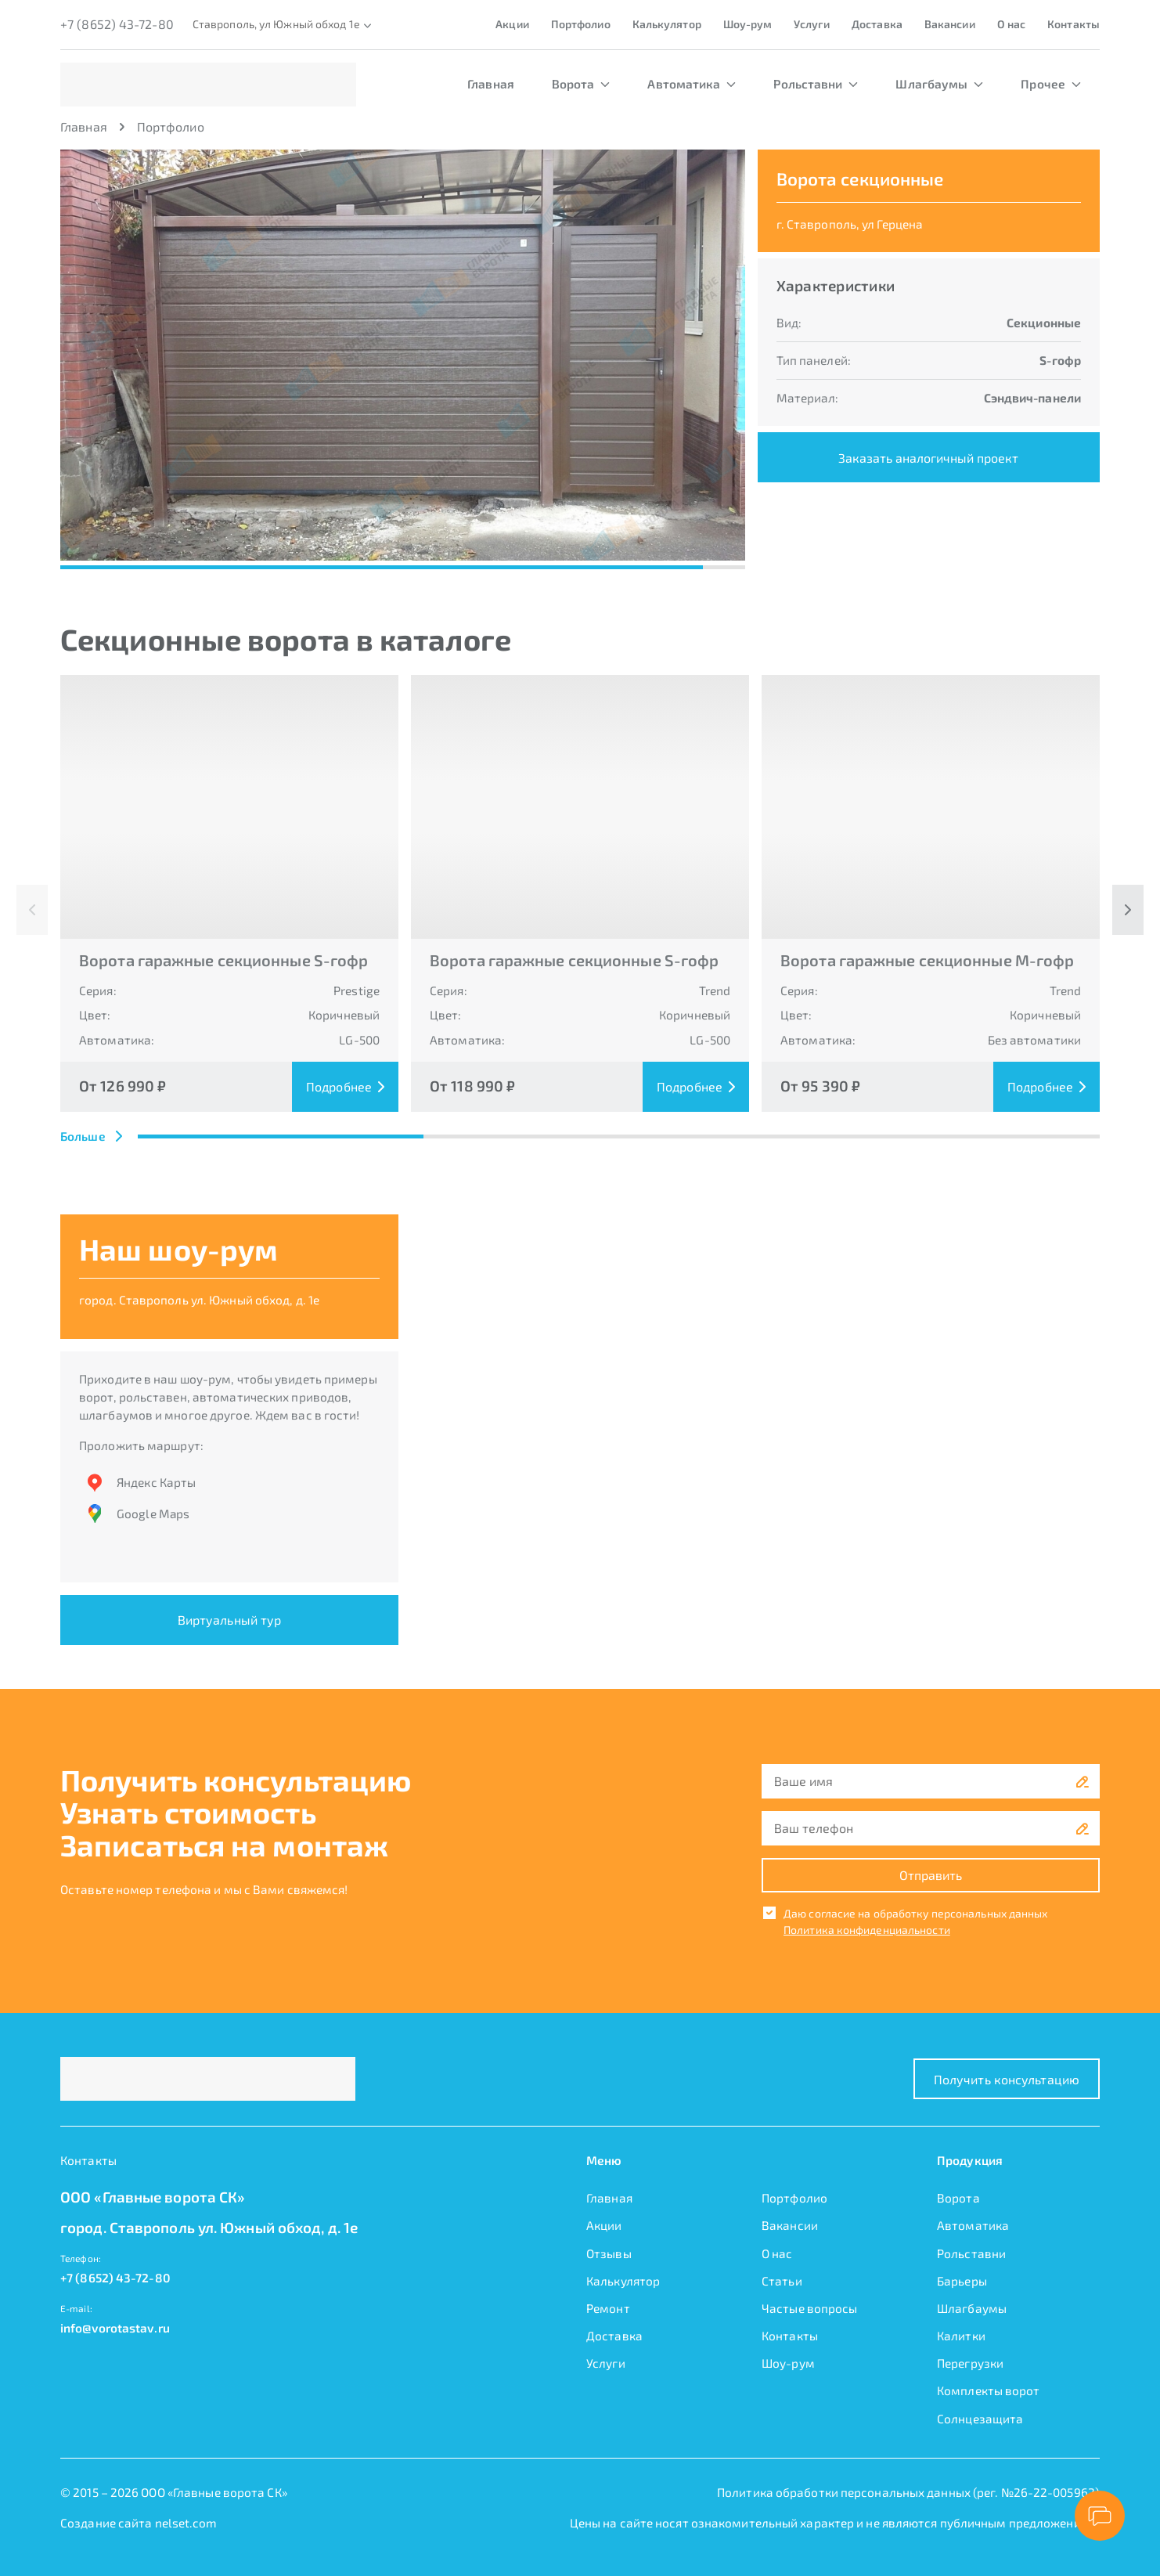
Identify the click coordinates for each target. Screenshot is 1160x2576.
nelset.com (186, 2523)
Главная (490, 84)
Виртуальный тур (230, 1619)
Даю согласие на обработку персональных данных (916, 1913)
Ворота (581, 84)
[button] (425, 355)
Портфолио (581, 24)
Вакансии (949, 24)
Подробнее (345, 1086)
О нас (1011, 24)
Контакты (1073, 24)
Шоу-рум (748, 24)
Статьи (782, 2281)
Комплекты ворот (988, 2390)
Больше (91, 1136)
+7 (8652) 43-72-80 (117, 23)
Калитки (961, 2336)
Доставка (877, 24)
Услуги (812, 24)
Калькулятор (666, 24)
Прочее (1051, 84)
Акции (512, 24)
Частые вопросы (809, 2308)
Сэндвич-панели (1032, 398)
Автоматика (691, 84)
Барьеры (962, 2281)
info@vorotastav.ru (115, 2328)
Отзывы (609, 2253)
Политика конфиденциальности (867, 1929)
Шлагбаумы (939, 84)
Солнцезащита (980, 2419)
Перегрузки (970, 2363)
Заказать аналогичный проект (928, 457)
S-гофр (1060, 360)
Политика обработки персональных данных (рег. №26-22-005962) (908, 2492)
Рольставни (815, 84)
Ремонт (608, 2308)
